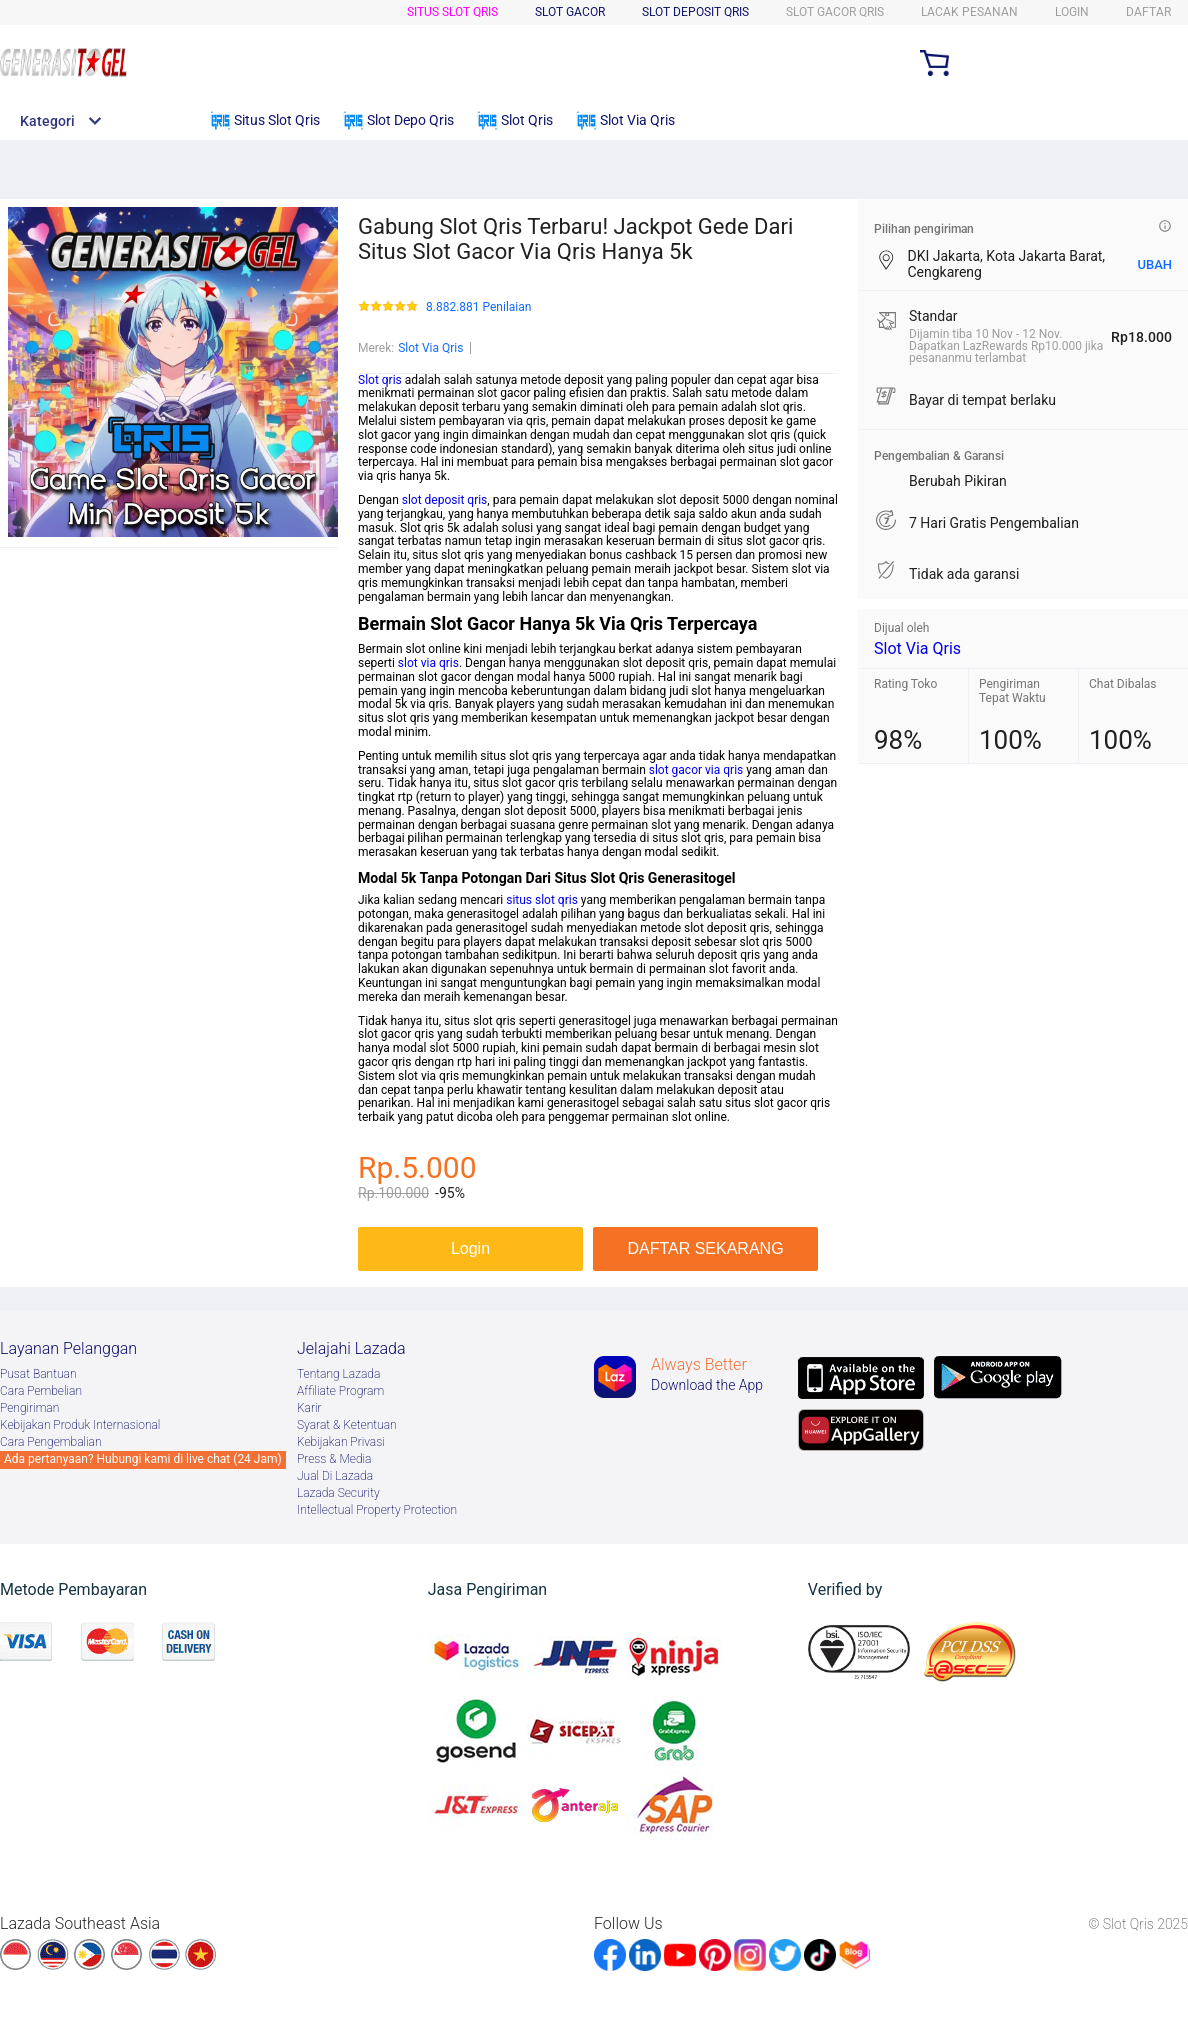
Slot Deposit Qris (695, 12)
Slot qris (380, 380)
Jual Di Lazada (335, 1476)
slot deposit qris (445, 500)
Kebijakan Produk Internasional (80, 1425)
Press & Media (334, 1459)
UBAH (1154, 264)
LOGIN (1072, 12)
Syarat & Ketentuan (347, 1425)
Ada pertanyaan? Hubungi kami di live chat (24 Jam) (143, 1459)
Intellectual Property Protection (377, 1510)
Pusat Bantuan (38, 1374)
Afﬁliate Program (340, 1391)
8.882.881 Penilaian (478, 307)
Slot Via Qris (430, 348)
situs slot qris (542, 900)
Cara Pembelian (41, 1391)
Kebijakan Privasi (341, 1442)
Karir (309, 1408)
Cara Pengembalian (51, 1442)
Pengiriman (29, 1408)
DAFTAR (1148, 12)
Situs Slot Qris (452, 12)
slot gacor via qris (696, 770)
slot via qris (428, 663)
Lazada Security (338, 1493)
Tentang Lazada (338, 1374)
